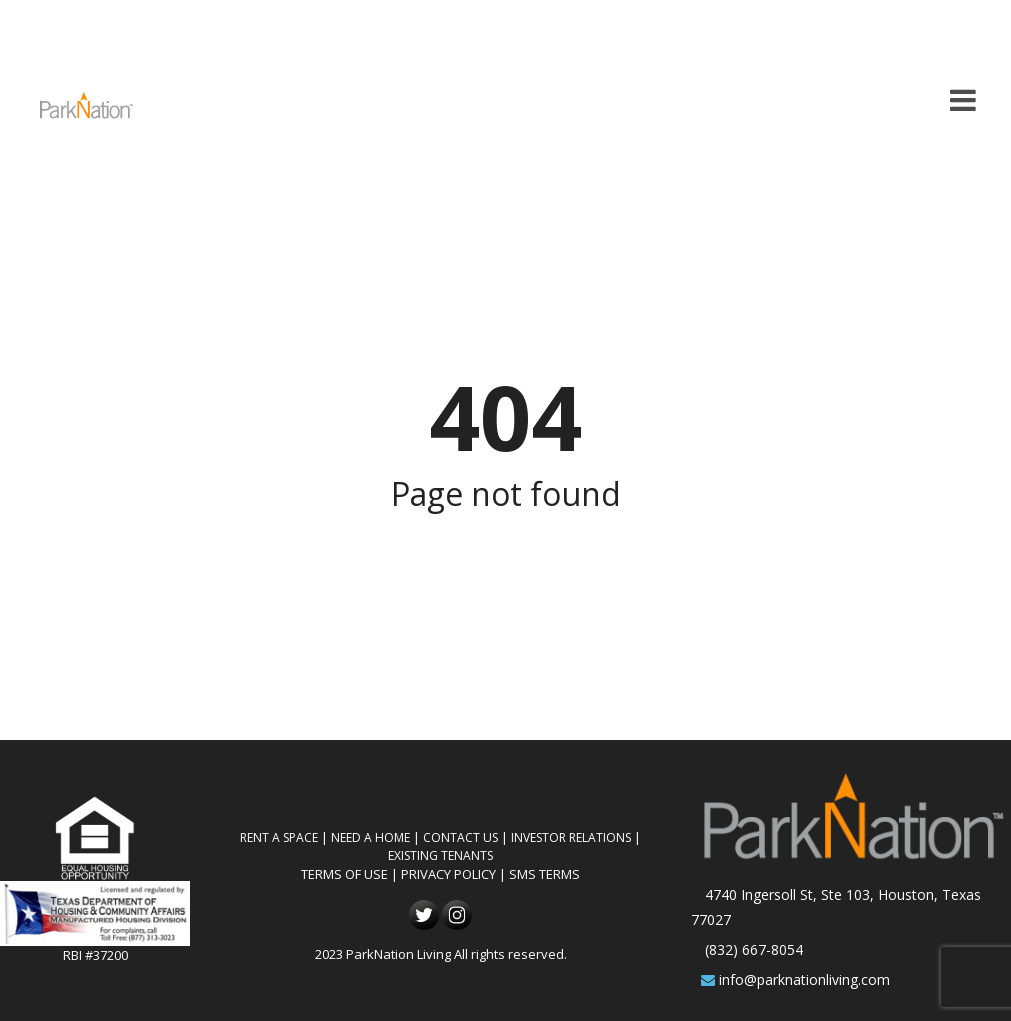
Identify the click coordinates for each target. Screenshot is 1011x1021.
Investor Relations (571, 837)
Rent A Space (279, 837)
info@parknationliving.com (804, 979)
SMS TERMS (544, 874)
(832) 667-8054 (754, 949)
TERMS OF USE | (351, 874)
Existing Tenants (440, 855)
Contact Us (460, 837)
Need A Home (370, 837)
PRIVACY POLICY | (455, 874)
